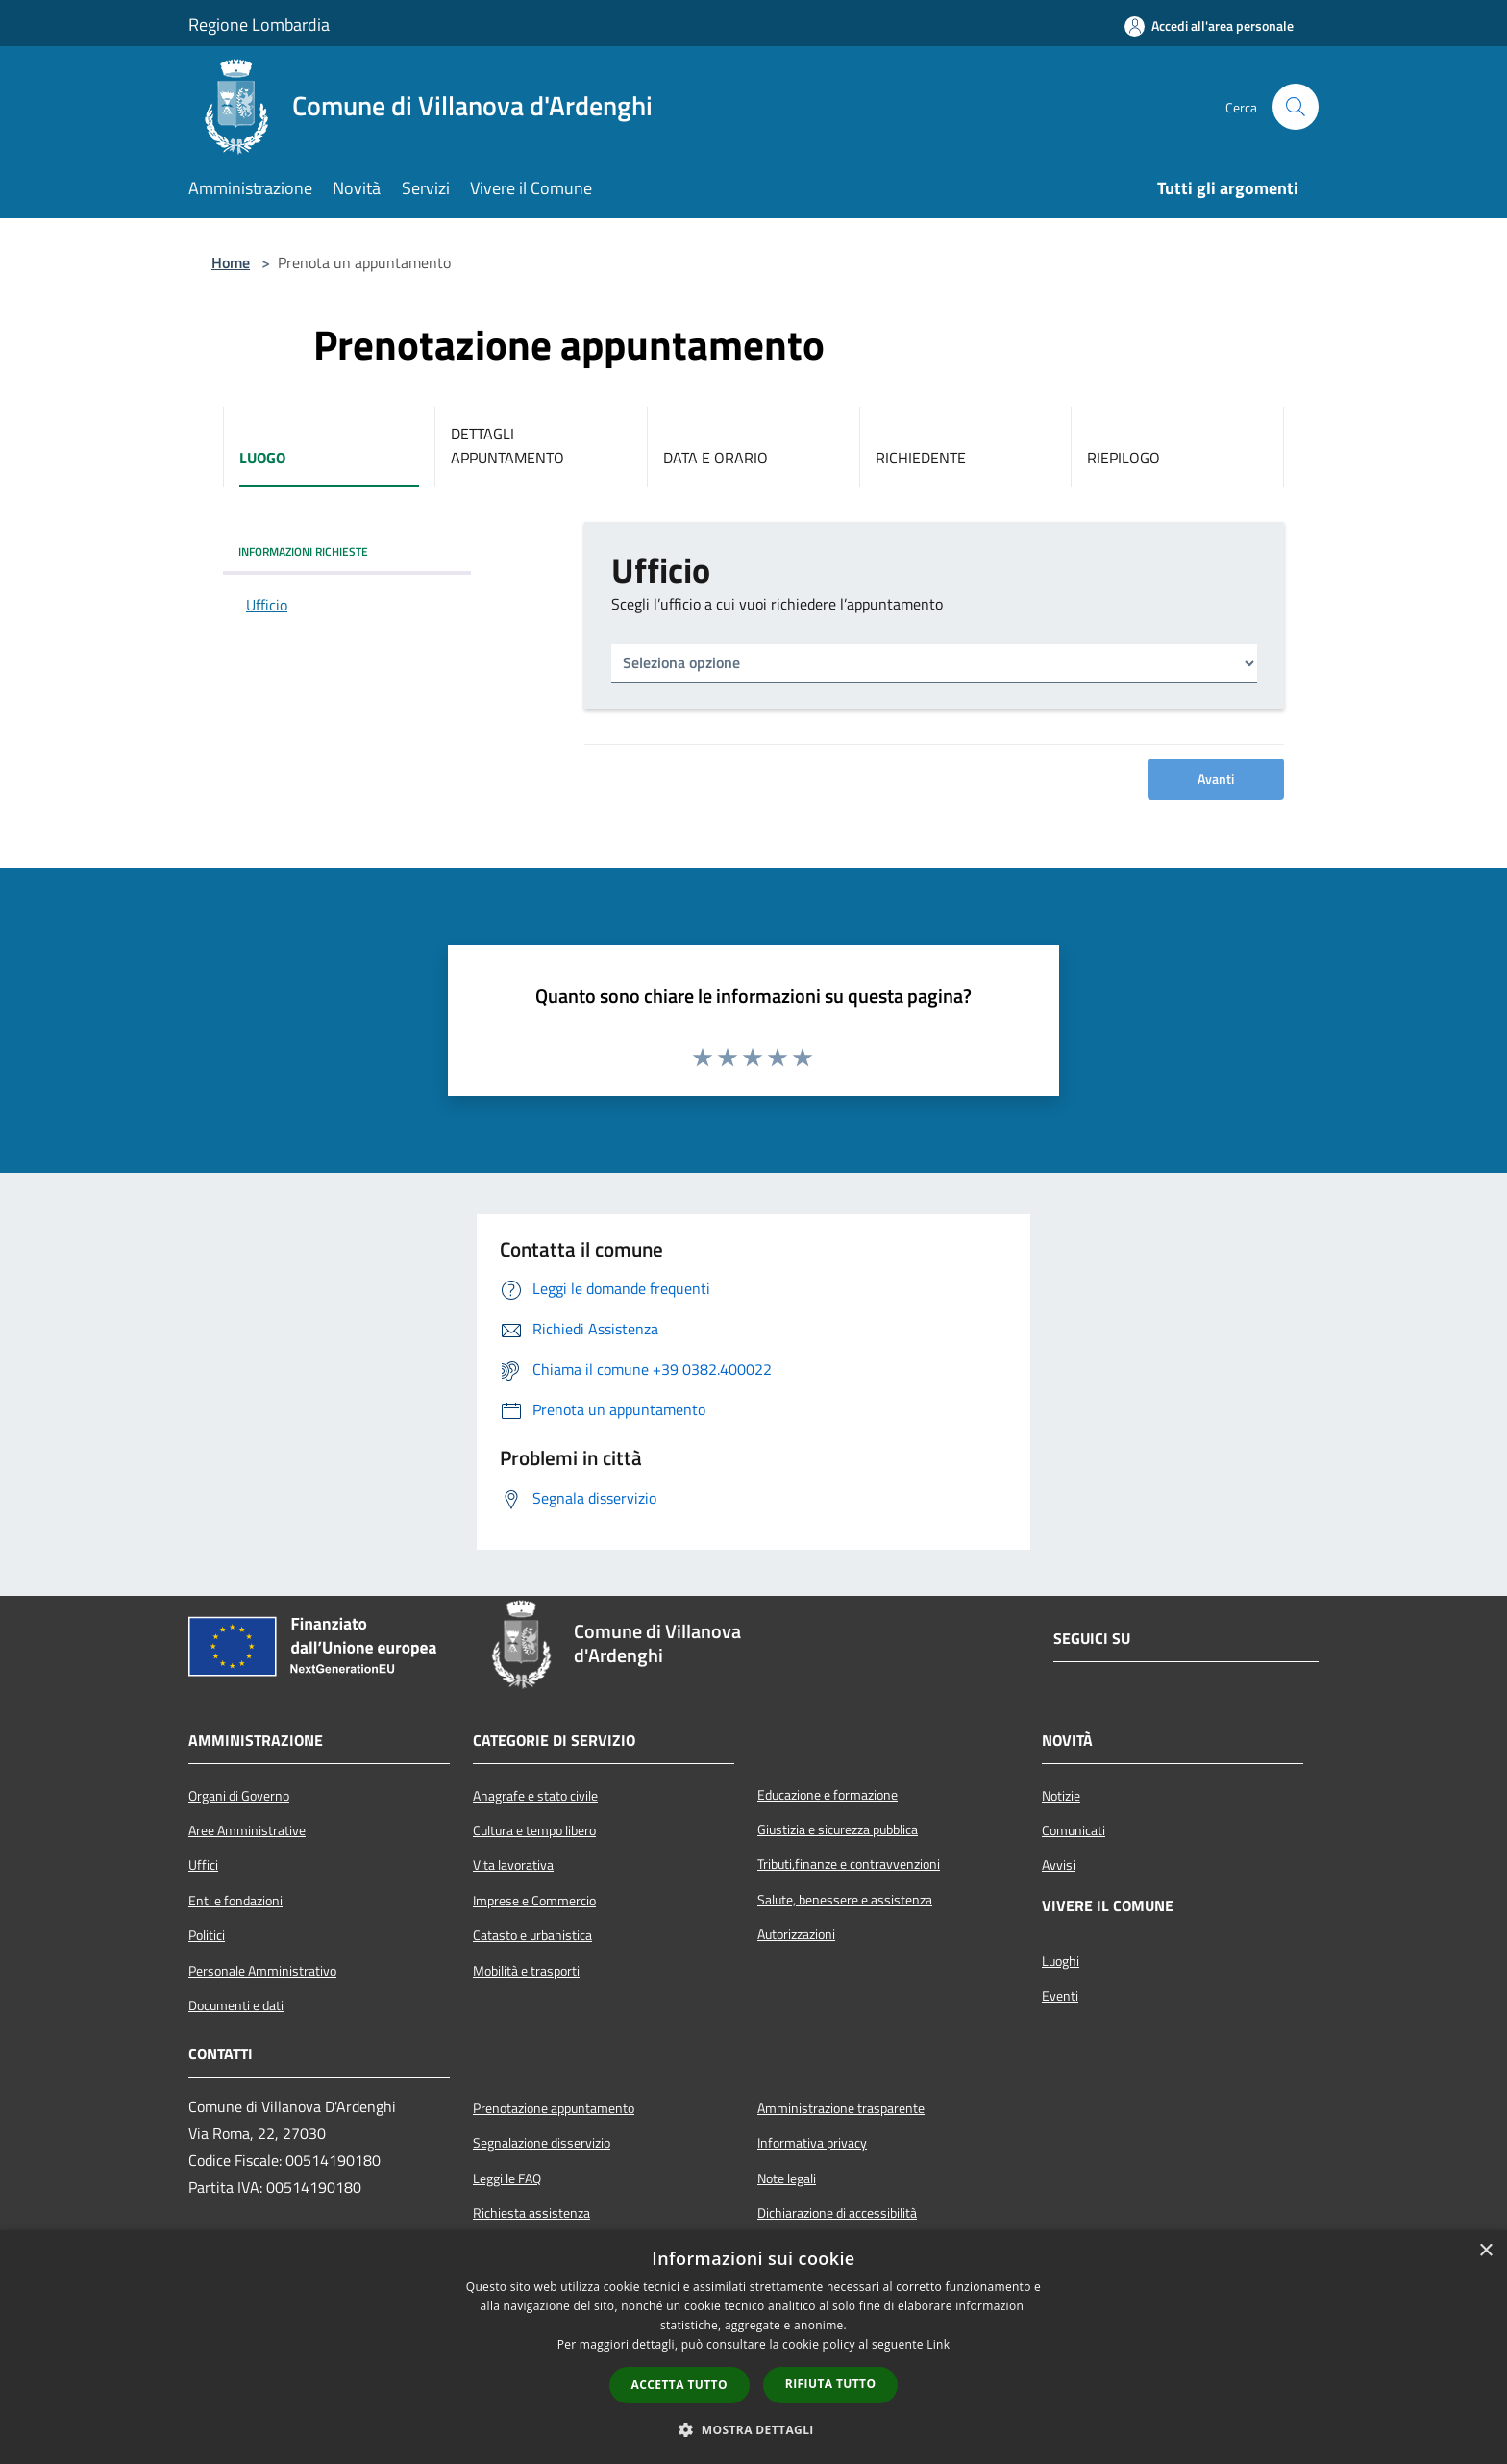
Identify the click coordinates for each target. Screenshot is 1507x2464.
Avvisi (1058, 1865)
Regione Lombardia (259, 24)
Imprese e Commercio (534, 1900)
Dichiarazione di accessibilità (837, 2213)
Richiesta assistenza (531, 2213)
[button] (753, 2429)
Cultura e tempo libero (534, 1830)
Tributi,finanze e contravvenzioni (848, 1864)
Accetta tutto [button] (679, 2385)
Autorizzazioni (796, 1934)
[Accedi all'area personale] (1209, 26)
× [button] (1485, 2251)
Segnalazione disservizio (541, 2142)
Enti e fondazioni (235, 1900)
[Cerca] (1295, 107)
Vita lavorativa (513, 1865)
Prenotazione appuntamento (553, 2108)
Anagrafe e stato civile (535, 1795)
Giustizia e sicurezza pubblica (837, 1829)
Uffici (203, 1865)
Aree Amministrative (247, 1830)
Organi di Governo (238, 1795)
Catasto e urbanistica (532, 1935)
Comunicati (1073, 1830)
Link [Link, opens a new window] (938, 2344)
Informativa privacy (812, 2142)
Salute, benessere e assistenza (844, 1899)
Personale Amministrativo (262, 1970)
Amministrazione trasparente (841, 2108)
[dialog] (753, 2347)
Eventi (1060, 1995)
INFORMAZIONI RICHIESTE (303, 551)
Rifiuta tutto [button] (831, 2384)
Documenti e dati (236, 2005)
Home (230, 262)
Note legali (786, 2178)
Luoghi (1060, 1961)
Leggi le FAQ (507, 2178)
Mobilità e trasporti (526, 1970)
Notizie (1061, 1795)
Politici (206, 1935)
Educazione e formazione (827, 1794)
